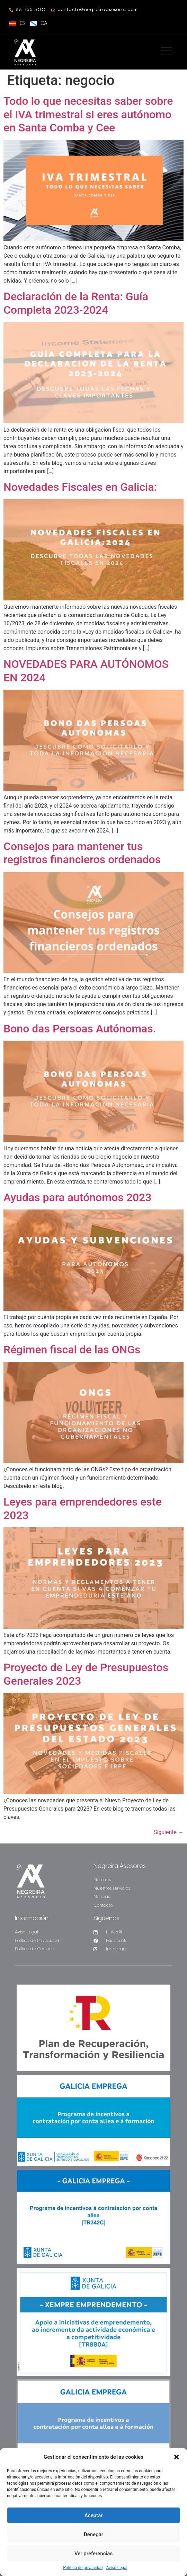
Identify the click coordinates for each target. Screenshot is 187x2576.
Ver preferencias (93, 2553)
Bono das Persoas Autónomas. (79, 1028)
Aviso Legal (116, 2567)
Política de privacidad (83, 2567)
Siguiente (169, 1832)
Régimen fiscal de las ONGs (72, 1349)
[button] (176, 2457)
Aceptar (93, 2515)
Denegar (93, 2534)
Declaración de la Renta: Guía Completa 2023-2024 (75, 303)
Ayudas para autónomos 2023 (77, 1197)
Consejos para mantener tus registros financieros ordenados (82, 853)
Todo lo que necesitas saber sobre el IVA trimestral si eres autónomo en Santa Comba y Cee (88, 114)
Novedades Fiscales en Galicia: (80, 487)
